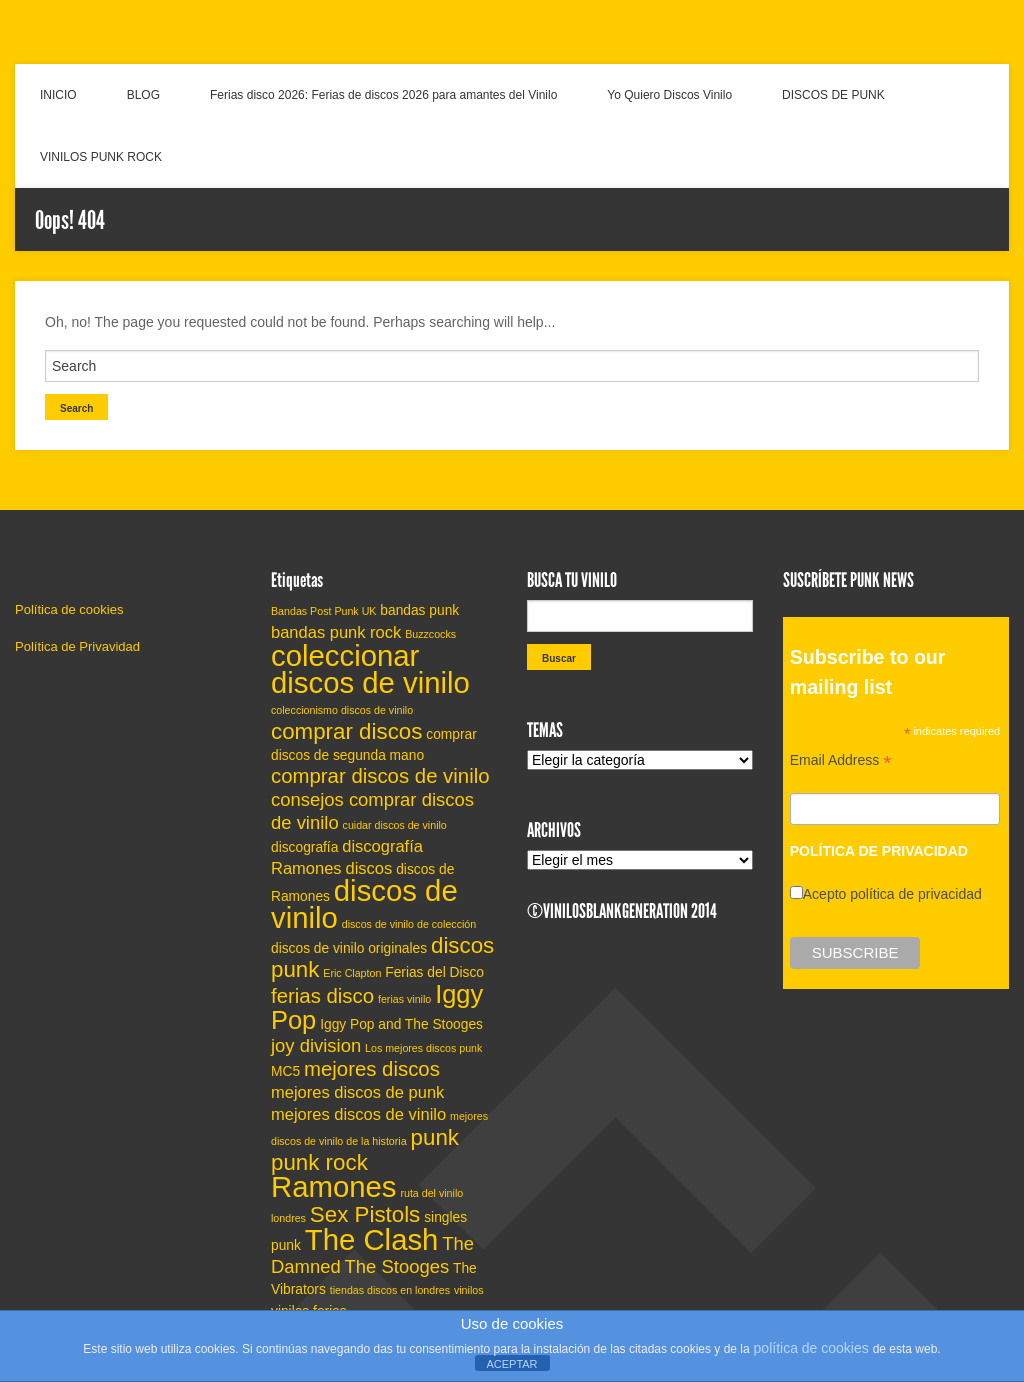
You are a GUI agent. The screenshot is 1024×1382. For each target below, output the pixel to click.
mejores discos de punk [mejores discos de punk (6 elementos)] (357, 1092)
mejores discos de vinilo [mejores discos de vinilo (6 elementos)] (358, 1114)
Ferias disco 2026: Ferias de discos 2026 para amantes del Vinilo (383, 95)
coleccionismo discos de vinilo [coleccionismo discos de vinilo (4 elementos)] (342, 710)
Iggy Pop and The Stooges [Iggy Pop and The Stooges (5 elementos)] (401, 1024)
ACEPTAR (511, 1364)
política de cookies (811, 1348)
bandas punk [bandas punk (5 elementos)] (419, 610)
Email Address (841, 762)
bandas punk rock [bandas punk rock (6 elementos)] (336, 632)
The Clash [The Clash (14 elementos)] (372, 1239)
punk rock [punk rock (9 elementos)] (319, 1162)
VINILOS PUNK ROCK (101, 157)
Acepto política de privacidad (892, 894)
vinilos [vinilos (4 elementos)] (469, 1290)
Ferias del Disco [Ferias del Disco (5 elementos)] (434, 972)
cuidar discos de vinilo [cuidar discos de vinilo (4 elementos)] (395, 825)
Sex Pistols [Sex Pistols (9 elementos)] (365, 1214)
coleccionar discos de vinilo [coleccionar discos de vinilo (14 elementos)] (370, 669)
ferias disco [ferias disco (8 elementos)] (322, 996)
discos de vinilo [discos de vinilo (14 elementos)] (364, 904)
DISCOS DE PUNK (833, 95)
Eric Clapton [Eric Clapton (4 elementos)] (352, 973)
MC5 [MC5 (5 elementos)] (285, 1071)
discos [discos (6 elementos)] (369, 868)
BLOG (143, 95)
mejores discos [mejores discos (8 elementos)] (372, 1069)
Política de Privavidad (77, 646)
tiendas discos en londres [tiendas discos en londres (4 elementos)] (390, 1290)
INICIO (58, 95)
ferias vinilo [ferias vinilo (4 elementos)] (404, 999)
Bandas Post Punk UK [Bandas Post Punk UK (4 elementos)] (323, 611)
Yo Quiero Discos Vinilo (669, 95)
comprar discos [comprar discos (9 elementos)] (346, 731)
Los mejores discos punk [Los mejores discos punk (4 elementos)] (423, 1048)
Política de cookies (69, 609)
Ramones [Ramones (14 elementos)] (334, 1186)
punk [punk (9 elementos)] (435, 1137)
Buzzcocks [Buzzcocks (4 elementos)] (430, 634)
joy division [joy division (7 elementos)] (316, 1045)
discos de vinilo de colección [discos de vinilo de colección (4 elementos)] (409, 924)
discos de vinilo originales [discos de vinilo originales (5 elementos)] (349, 948)
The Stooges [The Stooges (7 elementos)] (397, 1266)
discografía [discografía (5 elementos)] (304, 847)
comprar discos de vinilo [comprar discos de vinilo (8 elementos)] (380, 776)
